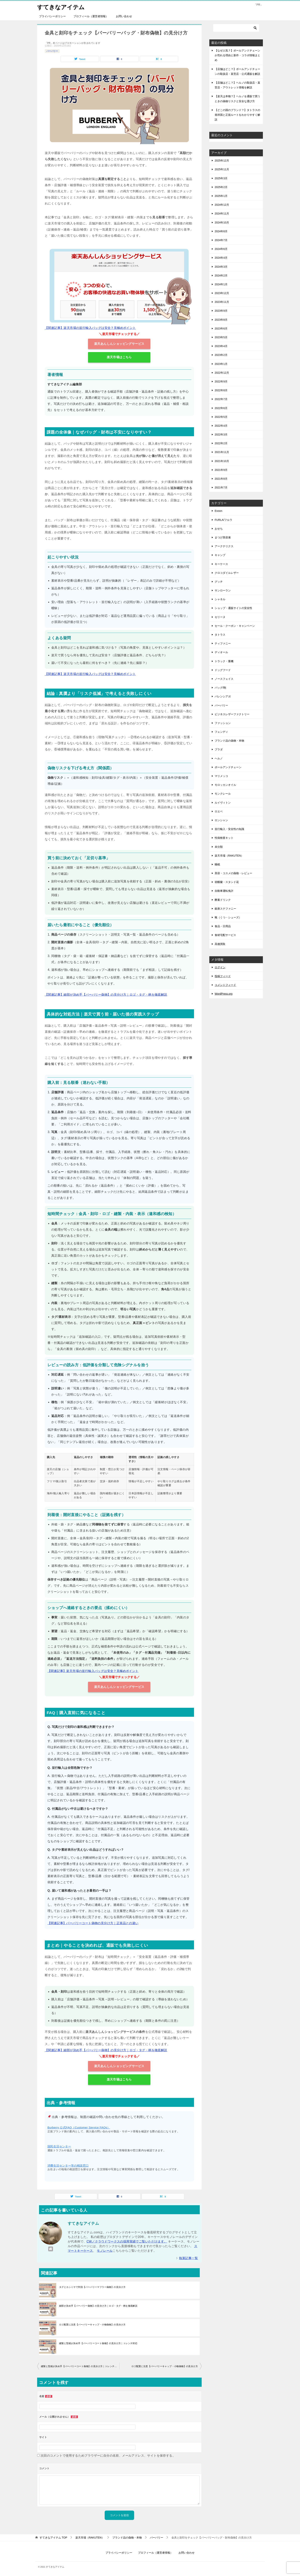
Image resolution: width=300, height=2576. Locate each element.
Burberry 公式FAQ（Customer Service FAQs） (78, 2127)
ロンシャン (221, 820)
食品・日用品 (223, 926)
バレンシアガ (223, 696)
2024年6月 (221, 248)
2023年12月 (222, 293)
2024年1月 (221, 284)
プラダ (219, 749)
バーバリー (52, 51)
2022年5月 (221, 416)
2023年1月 (221, 363)
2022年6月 (221, 408)
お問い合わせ (124, 16)
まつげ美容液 (223, 537)
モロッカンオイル (225, 784)
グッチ (219, 581)
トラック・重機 (224, 661)
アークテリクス (224, 546)
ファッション (223, 723)
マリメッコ (221, 776)
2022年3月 (221, 434)
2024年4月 (221, 257)
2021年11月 (222, 452)
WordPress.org (223, 993)
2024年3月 (221, 266)
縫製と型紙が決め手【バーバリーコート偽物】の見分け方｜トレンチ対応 (98, 2343)
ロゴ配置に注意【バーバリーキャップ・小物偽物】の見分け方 (92, 2324)
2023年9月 (221, 310)
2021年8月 (221, 478)
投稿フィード (223, 976)
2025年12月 (222, 160)
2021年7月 (221, 487)
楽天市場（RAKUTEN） (229, 855)
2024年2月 (221, 275)
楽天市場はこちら (119, 357)
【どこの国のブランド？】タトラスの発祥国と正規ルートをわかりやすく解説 (237, 114)
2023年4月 (221, 346)
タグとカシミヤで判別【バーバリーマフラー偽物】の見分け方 (92, 2287)
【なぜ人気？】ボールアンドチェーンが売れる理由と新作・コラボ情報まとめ (237, 55)
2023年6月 (221, 328)
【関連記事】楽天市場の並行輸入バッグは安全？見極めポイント (90, 327)
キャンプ (220, 555)
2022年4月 (221, 425)
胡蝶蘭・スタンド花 (227, 882)
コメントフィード (225, 984)
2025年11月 (222, 169)
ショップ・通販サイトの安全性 (233, 608)
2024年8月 (221, 231)
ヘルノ (219, 758)
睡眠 (217, 864)
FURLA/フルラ (223, 519)
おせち (219, 528)
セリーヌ (220, 617)
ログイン (220, 967)
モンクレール (223, 793)
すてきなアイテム (61, 6)
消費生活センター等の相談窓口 (68, 2165)
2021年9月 (221, 469)
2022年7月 (221, 399)
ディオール (221, 652)
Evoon (218, 510)
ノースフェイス (224, 678)
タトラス (220, 634)
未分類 (219, 846)
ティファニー (223, 643)
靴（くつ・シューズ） (228, 917)
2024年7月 (221, 240)
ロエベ (219, 811)
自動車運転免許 (224, 890)
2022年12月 (222, 372)
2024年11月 (222, 213)
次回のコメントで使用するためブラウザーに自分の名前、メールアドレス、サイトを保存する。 (108, 2455)
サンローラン (223, 590)
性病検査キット (224, 837)
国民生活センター (59, 2146)
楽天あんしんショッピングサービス (119, 343)
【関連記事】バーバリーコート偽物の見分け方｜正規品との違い (93, 1923)
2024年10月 (222, 222)
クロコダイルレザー (227, 572)
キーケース (221, 564)
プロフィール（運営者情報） (90, 16)
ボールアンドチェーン (228, 767)
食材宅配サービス (225, 935)
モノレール (104, 2250)
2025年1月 (221, 195)
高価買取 (220, 944)
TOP (53, 2537)
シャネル (220, 599)
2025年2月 (221, 187)
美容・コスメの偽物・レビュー (233, 873)
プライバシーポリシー (52, 16)
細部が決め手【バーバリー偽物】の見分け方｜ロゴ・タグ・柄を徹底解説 (98, 2306)
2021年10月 (222, 461)
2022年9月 (221, 381)
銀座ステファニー (225, 908)
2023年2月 (221, 354)
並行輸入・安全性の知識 (229, 829)
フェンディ (221, 731)
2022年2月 (221, 443)
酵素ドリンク (223, 899)
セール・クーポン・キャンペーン (235, 625)
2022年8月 (221, 390)
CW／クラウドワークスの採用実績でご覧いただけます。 (126, 2241)
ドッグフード (223, 670)
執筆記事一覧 (188, 2258)
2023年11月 (222, 301)
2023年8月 (221, 319)
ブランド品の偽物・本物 (229, 740)
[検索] (236, 28)
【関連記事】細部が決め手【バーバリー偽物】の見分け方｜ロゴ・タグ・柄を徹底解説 (106, 994)
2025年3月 (221, 178)
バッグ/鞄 (220, 687)
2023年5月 (221, 337)
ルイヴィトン (223, 802)
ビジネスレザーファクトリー (232, 714)
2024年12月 (222, 204)
